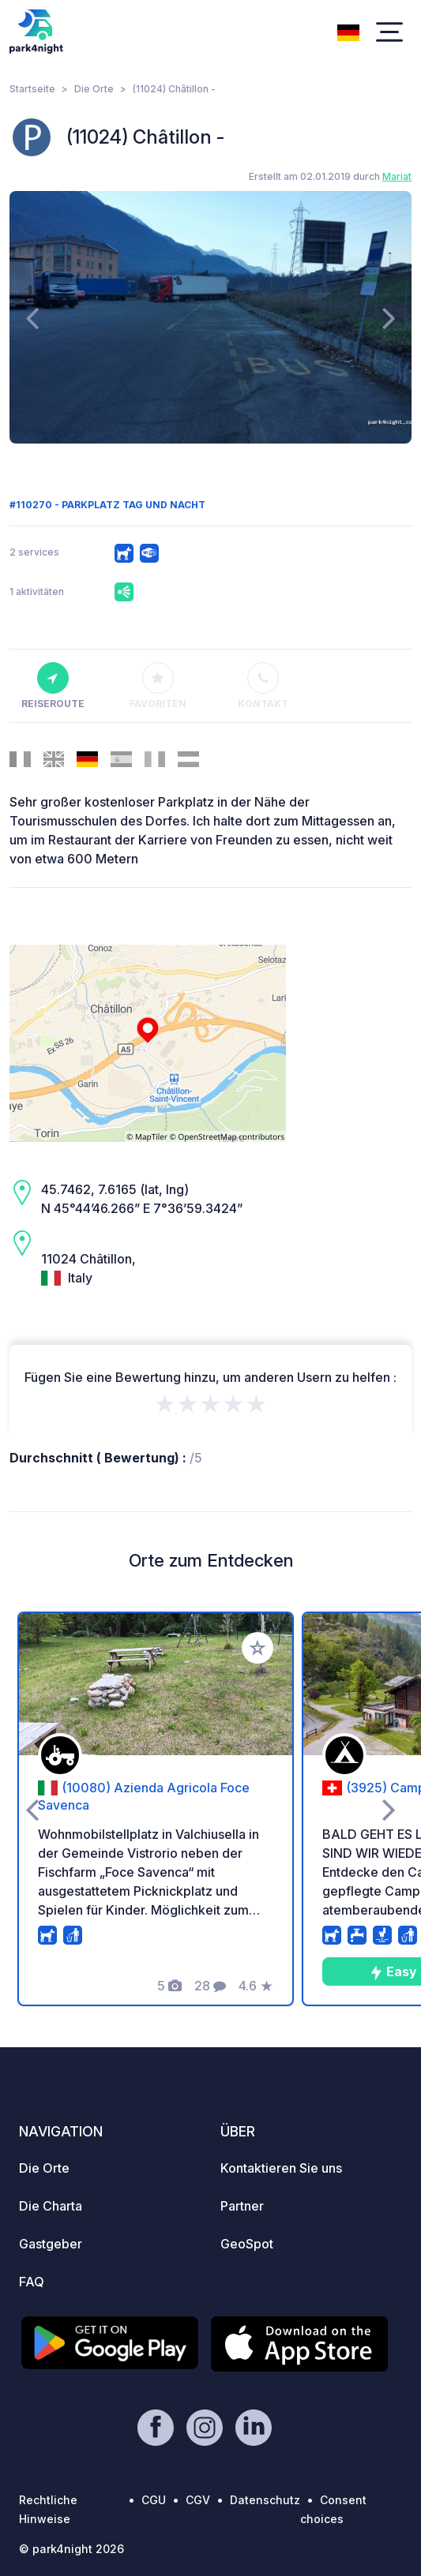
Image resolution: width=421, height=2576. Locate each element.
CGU (153, 2500)
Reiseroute (53, 686)
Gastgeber (50, 2244)
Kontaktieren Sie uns (281, 2168)
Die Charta (50, 2206)
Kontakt (263, 686)
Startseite (32, 89)
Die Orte (94, 89)
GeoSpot (246, 2244)
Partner (242, 2206)
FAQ (31, 2282)
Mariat (397, 176)
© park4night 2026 (71, 2548)
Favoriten (158, 686)
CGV (198, 2500)
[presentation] (32, 317)
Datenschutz (265, 2500)
